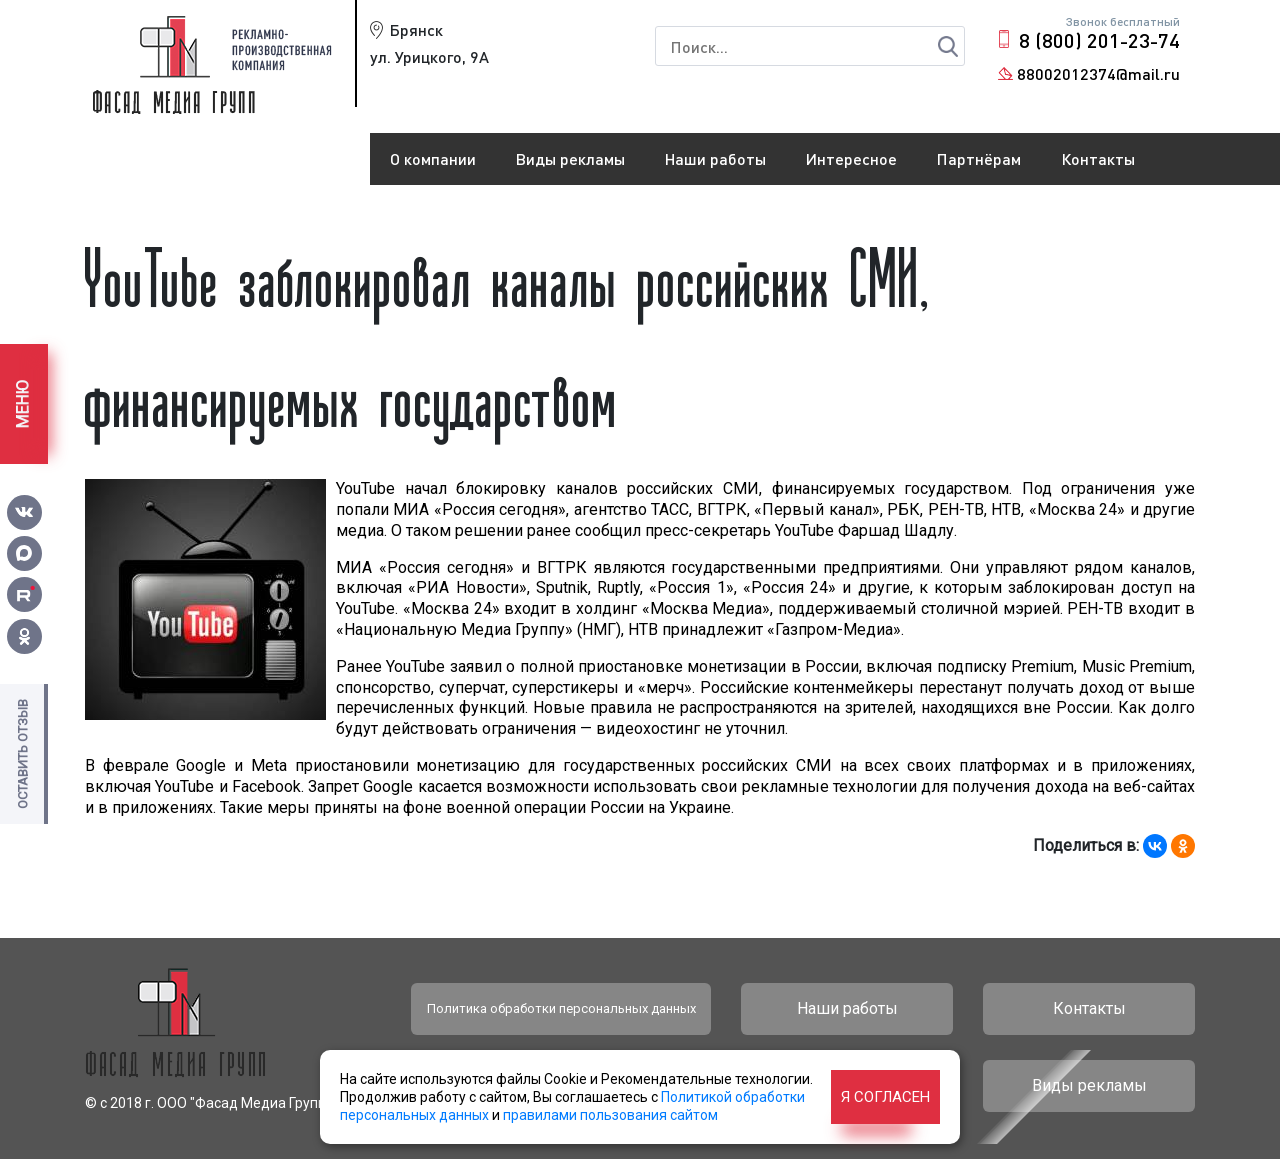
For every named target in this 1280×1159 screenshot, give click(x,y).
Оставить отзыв (22, 754)
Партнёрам (979, 158)
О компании (433, 158)
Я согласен (885, 1097)
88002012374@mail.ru (1098, 73)
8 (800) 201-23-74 (1099, 40)
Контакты (1098, 158)
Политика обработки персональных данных (561, 1008)
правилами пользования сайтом (610, 1115)
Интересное (851, 158)
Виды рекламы (570, 158)
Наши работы (715, 158)
